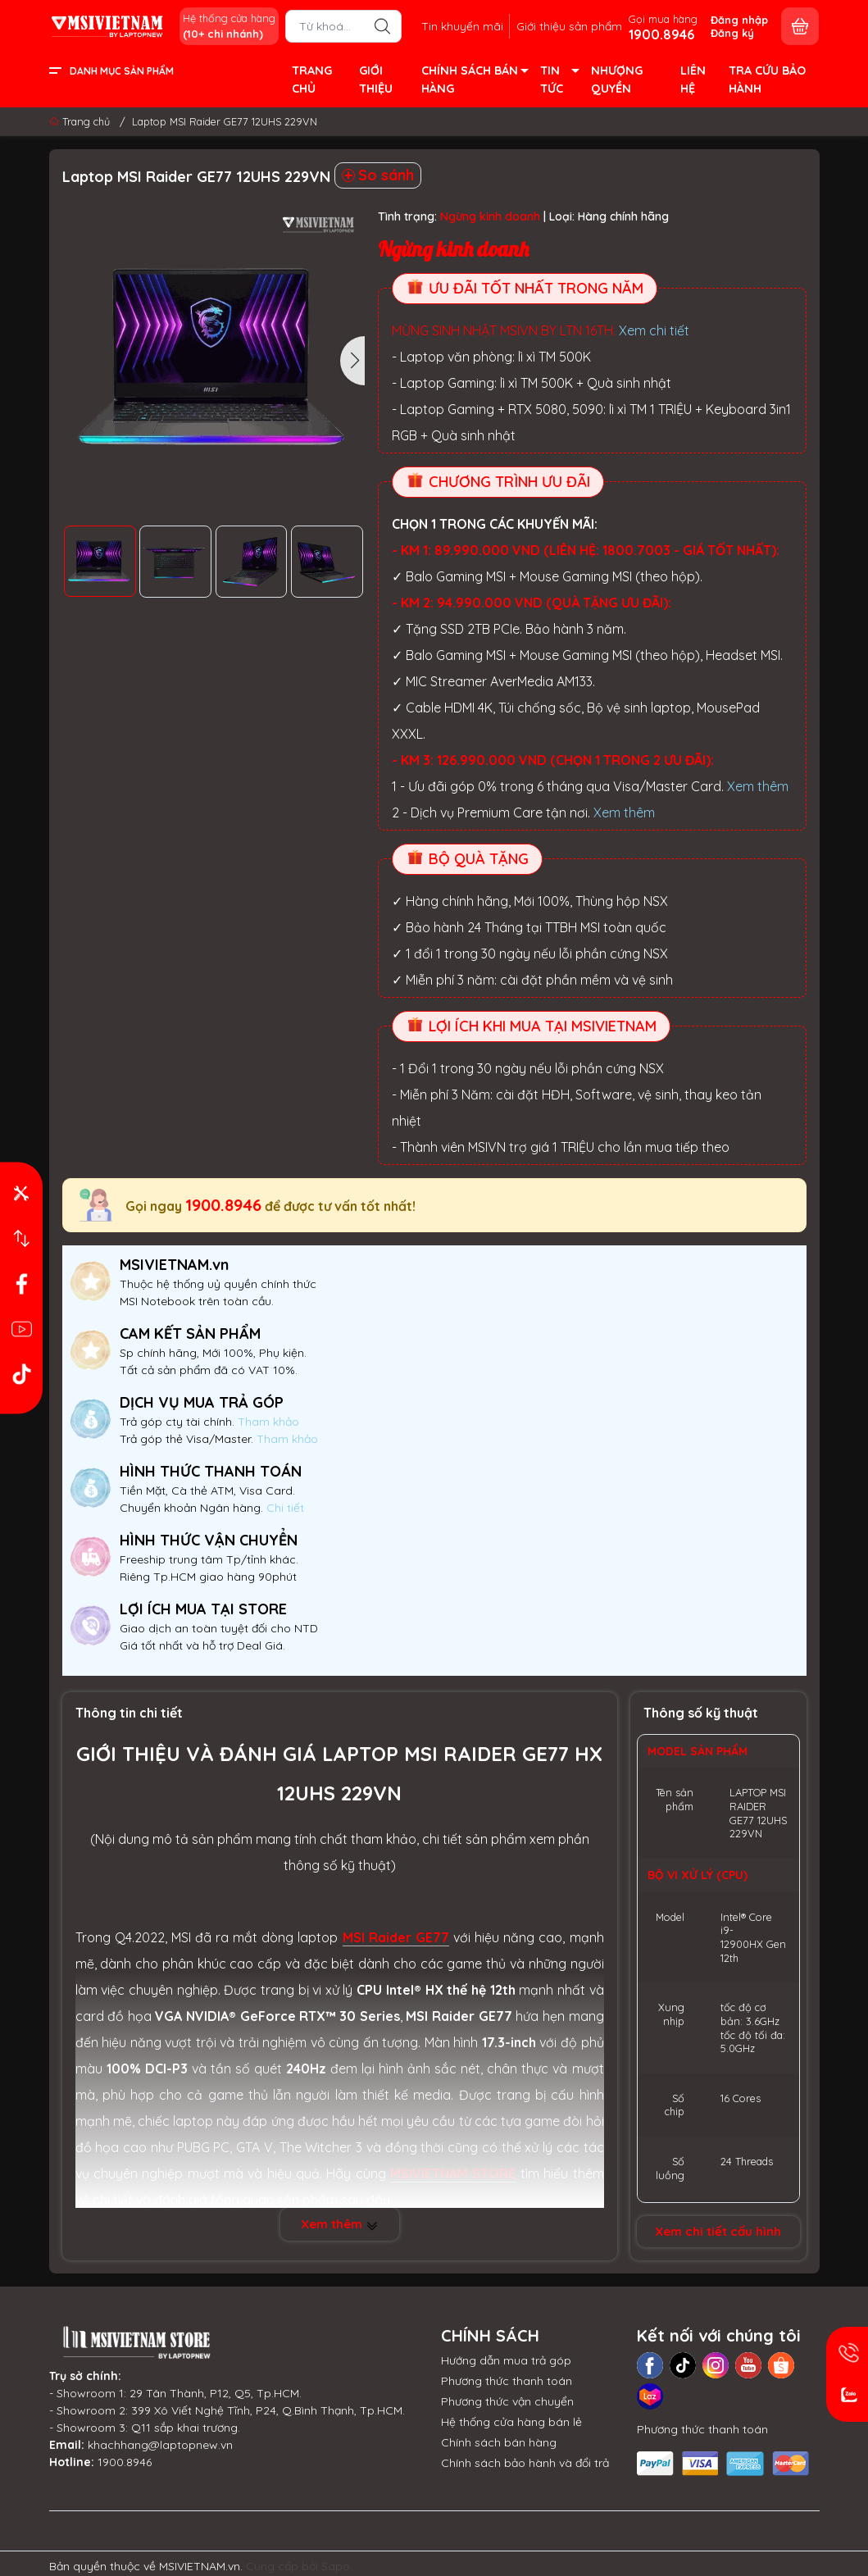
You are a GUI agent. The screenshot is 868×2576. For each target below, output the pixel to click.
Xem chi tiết (654, 330)
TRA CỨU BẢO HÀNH (767, 79)
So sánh (378, 175)
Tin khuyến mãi (462, 26)
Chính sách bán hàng (499, 2442)
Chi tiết (283, 1507)
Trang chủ (81, 121)
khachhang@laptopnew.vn (160, 2444)
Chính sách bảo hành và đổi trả (525, 2462)
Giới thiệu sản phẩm (569, 26)
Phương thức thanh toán (506, 2380)
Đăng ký (732, 32)
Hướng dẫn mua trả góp (506, 2360)
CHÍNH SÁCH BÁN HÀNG (474, 80)
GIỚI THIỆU (376, 79)
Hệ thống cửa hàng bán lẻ (511, 2421)
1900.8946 (223, 1205)
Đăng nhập (739, 19)
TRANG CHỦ (312, 79)
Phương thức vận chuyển (507, 2401)
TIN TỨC (559, 80)
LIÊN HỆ (693, 79)
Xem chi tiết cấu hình (718, 2231)
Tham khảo (268, 1421)
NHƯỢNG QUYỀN (617, 79)
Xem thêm (757, 786)
